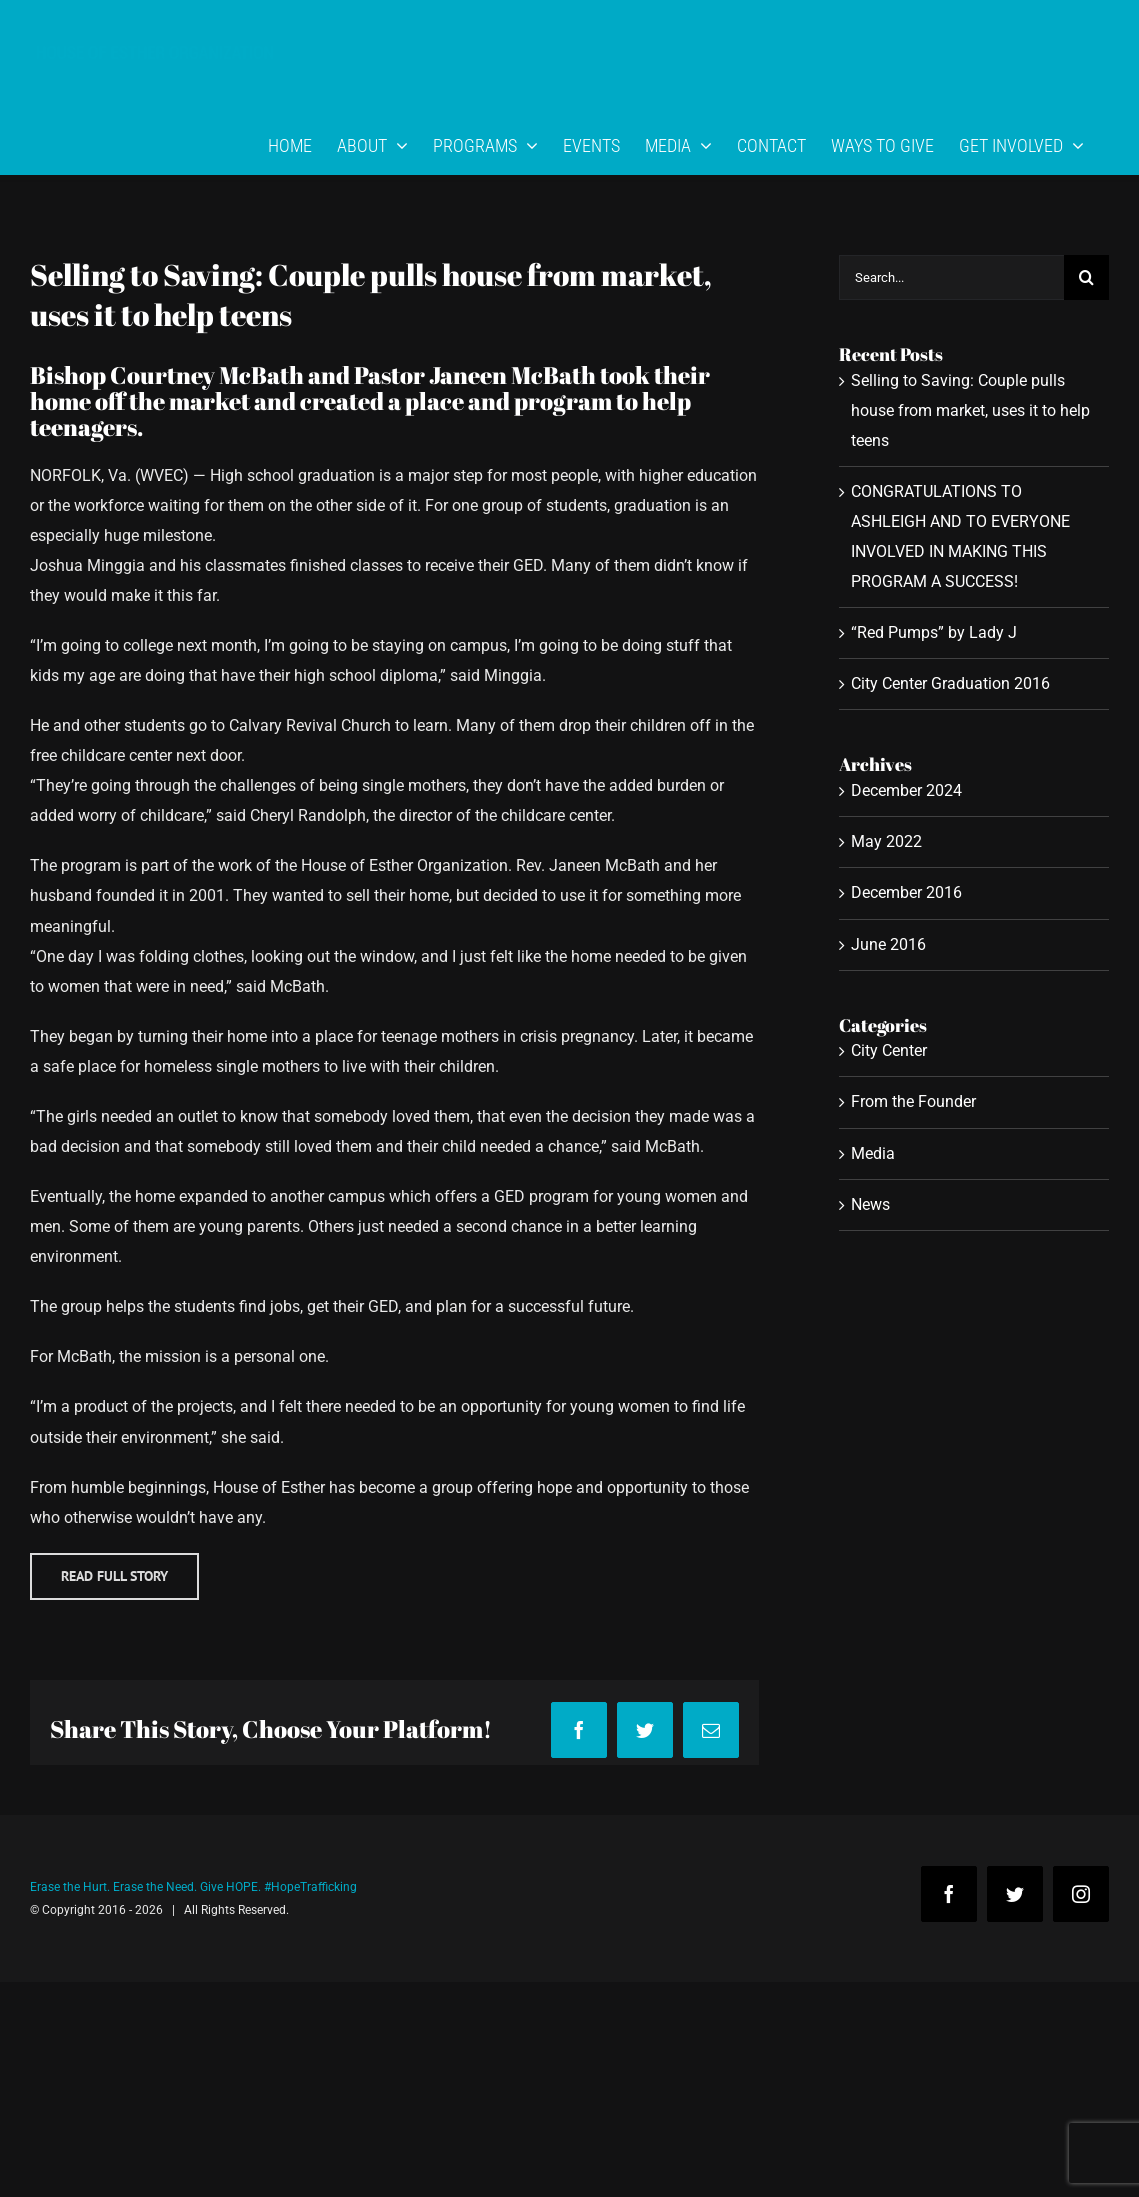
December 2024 (906, 790)
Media (873, 1153)
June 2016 (888, 944)
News (870, 1204)
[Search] (1086, 277)
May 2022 (886, 841)
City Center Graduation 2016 (950, 683)
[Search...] (951, 277)
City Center (889, 1050)
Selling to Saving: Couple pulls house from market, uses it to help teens (970, 410)
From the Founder (913, 1101)
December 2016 (906, 892)
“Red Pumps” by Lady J (934, 632)
